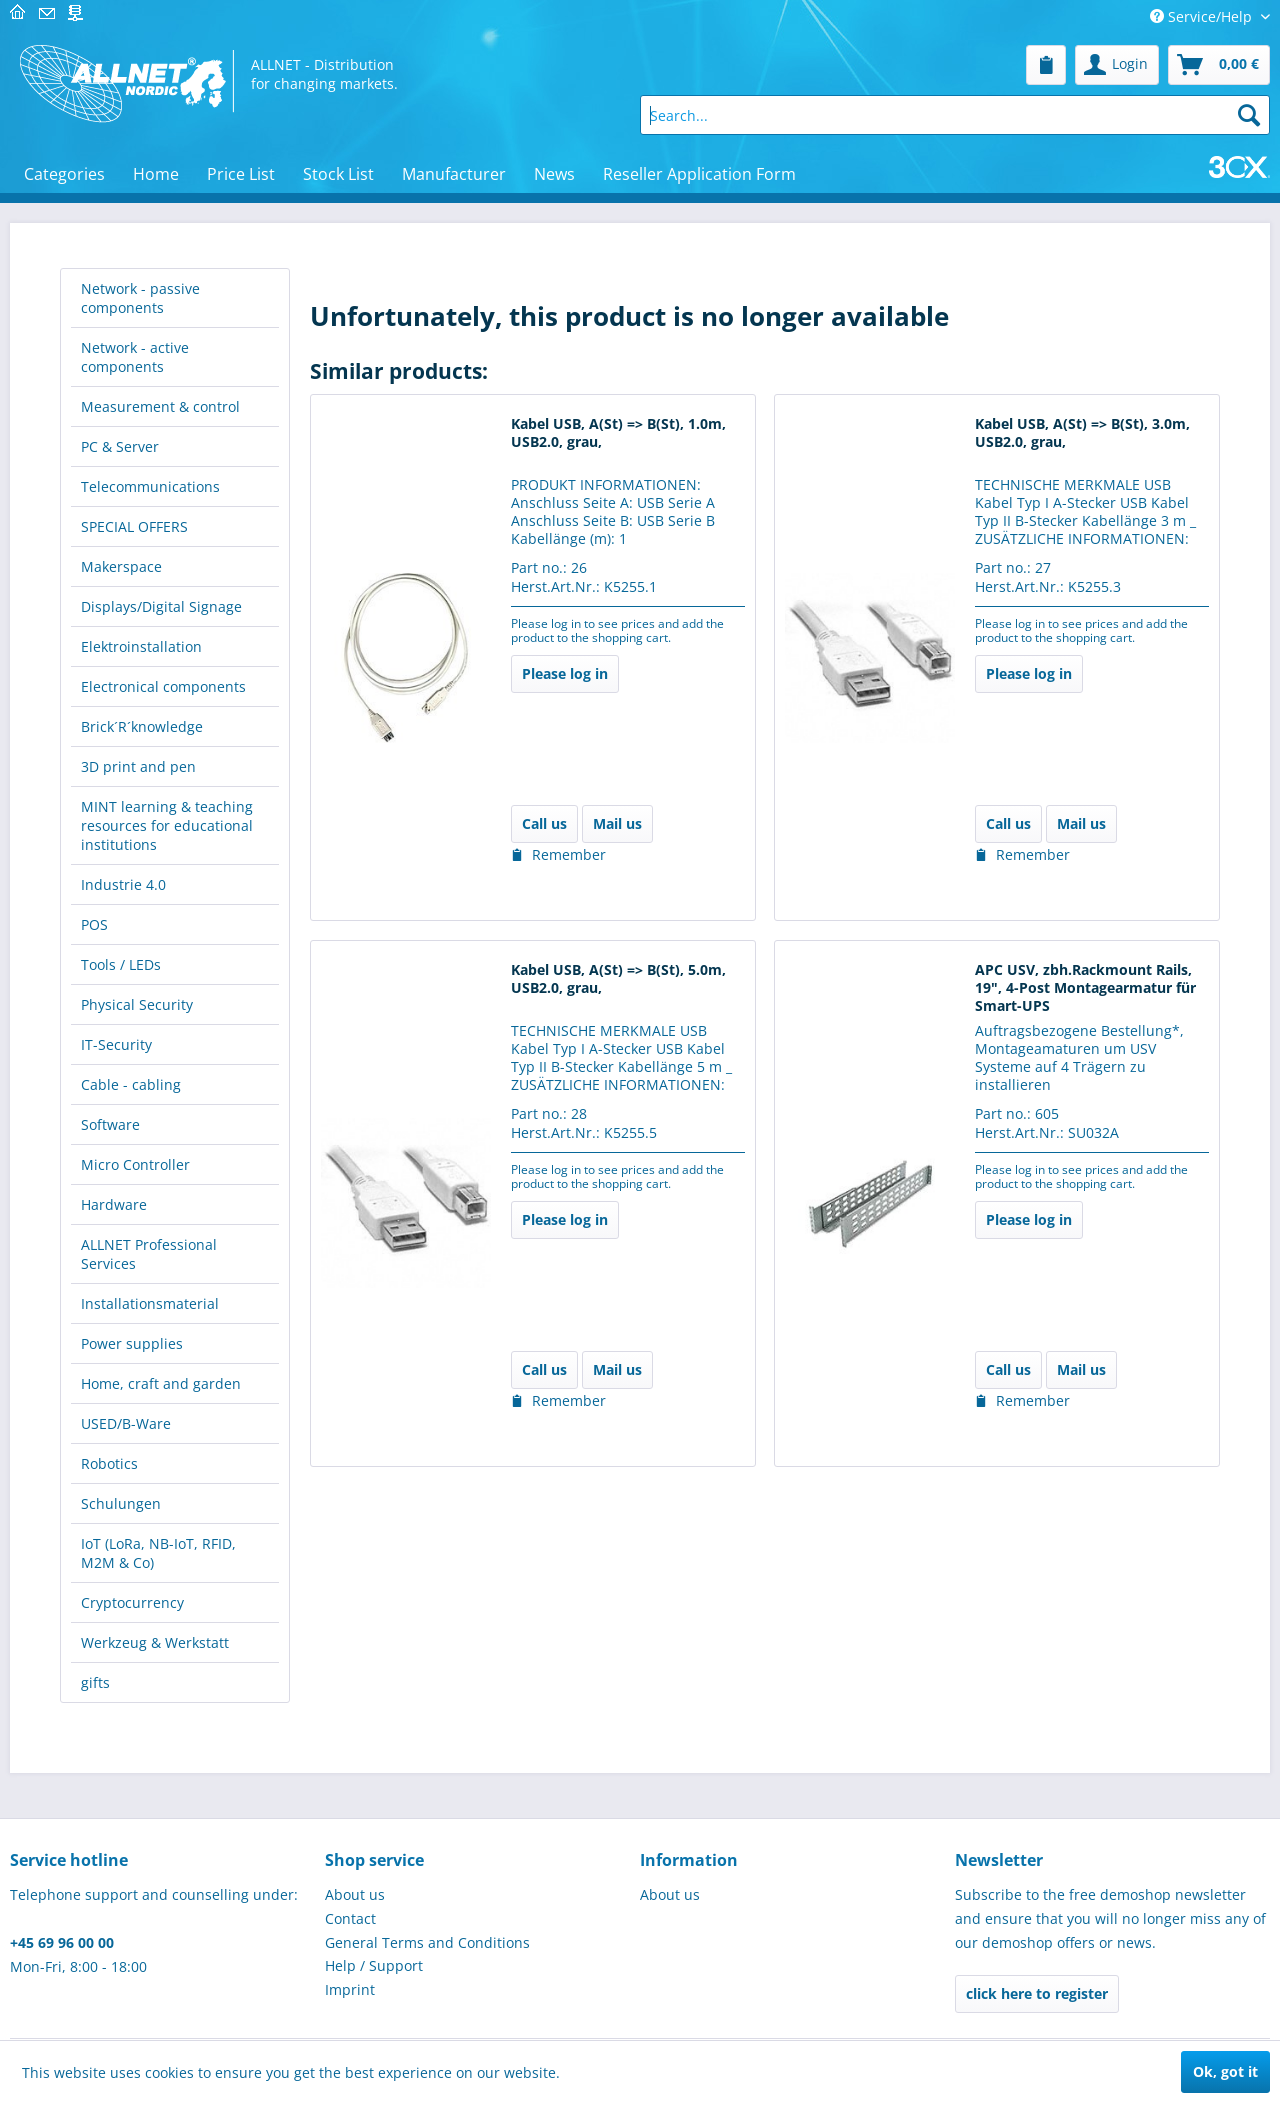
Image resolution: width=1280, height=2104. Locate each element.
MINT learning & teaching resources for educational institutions (167, 825)
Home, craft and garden (161, 1383)
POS (94, 924)
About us (355, 1894)
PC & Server (120, 446)
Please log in (565, 673)
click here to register (1037, 1993)
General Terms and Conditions (427, 1942)
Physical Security (137, 1004)
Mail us (617, 823)
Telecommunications (150, 486)
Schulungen (121, 1503)
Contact (350, 1918)
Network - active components (135, 357)
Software (110, 1124)
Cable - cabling (131, 1084)
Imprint (350, 1989)
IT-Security (116, 1044)
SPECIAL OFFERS (134, 526)
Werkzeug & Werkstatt (155, 1642)
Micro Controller (135, 1164)
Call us (544, 823)
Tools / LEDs (121, 964)
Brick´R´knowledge (142, 726)
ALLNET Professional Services (149, 1254)
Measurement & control (160, 406)
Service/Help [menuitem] (1203, 16)
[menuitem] (1046, 65)
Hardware (114, 1204)
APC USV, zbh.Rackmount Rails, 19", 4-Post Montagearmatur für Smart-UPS (1085, 988)
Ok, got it (1225, 2071)
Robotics (109, 1463)
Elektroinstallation (141, 646)
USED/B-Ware (126, 1423)
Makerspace (121, 566)
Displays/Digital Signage (161, 606)
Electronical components (163, 686)
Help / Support (374, 1965)
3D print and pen (138, 766)
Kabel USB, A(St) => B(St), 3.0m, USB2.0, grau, (1082, 433)
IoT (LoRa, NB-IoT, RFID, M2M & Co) (158, 1553)
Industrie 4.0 (123, 884)
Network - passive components (140, 298)
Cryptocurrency (132, 1602)
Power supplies (132, 1343)
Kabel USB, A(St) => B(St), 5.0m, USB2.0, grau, (618, 979)
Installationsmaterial (150, 1303)
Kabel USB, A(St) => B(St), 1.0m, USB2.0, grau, (618, 433)
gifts (95, 1682)
